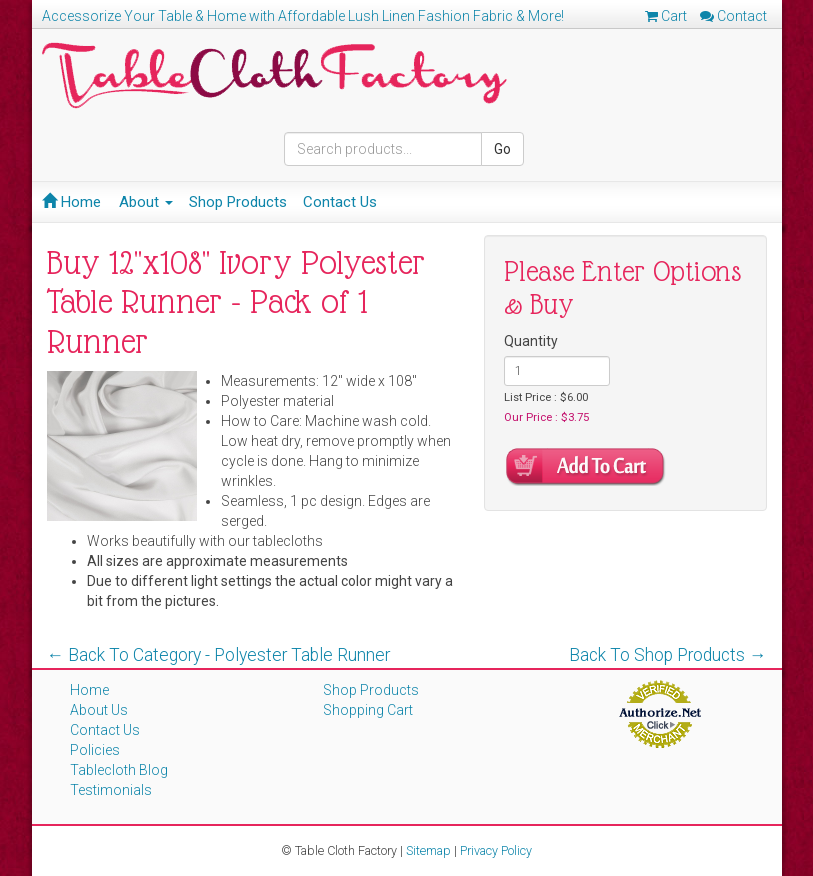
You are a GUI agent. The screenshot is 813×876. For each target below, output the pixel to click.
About (146, 202)
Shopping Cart (368, 710)
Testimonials (111, 790)
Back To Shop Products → (668, 655)
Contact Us (340, 202)
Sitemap (428, 850)
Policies (95, 750)
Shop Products (238, 202)
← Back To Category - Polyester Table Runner (219, 655)
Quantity (531, 341)
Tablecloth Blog (119, 770)
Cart (666, 16)
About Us (99, 710)
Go (502, 149)
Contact (733, 16)
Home (71, 202)
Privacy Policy (496, 850)
